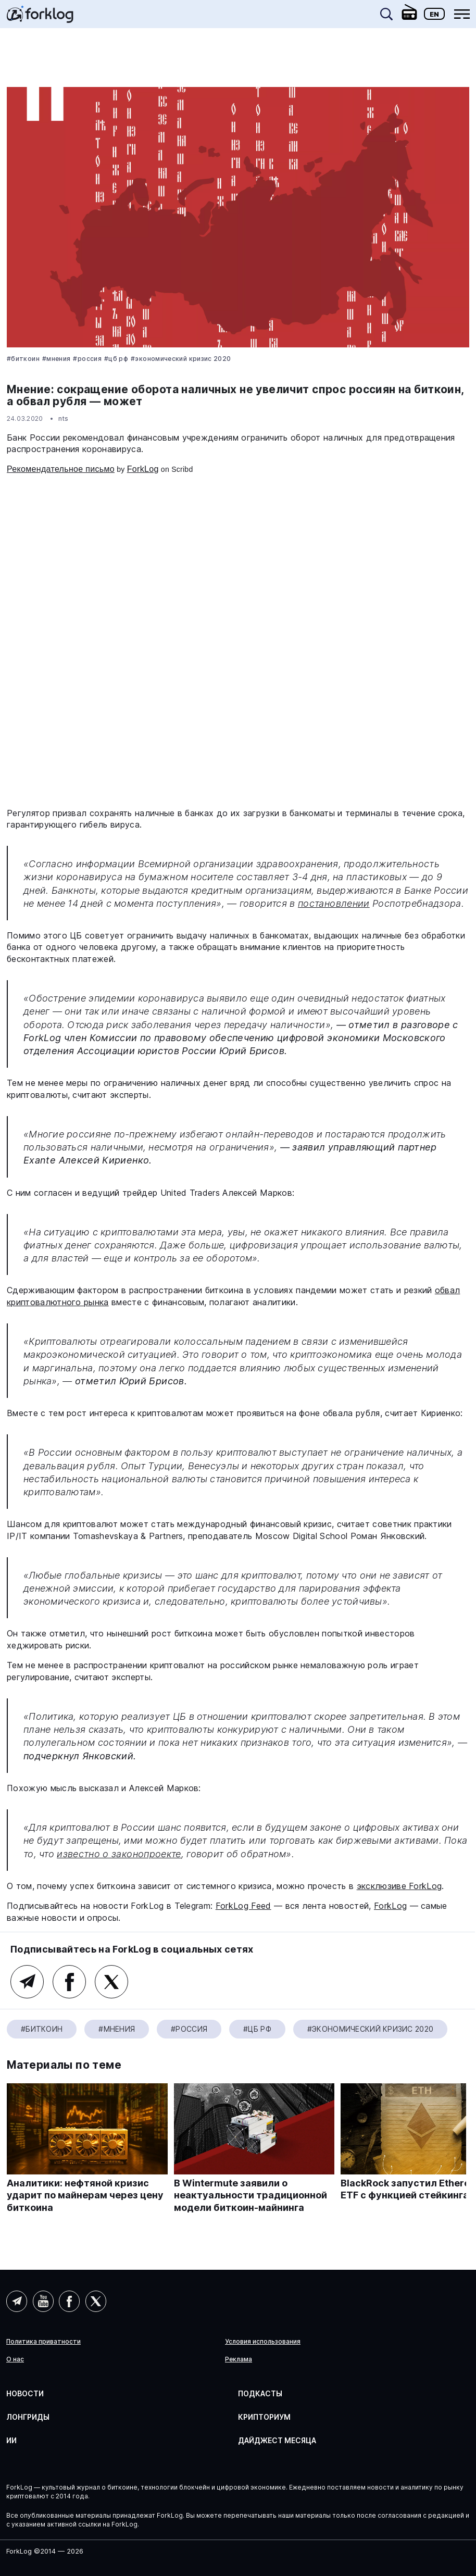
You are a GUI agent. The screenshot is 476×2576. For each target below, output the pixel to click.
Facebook (69, 1981)
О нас (15, 2359)
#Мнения (56, 358)
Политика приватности (43, 2341)
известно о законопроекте (119, 1853)
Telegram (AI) (16, 2301)
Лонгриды (27, 2416)
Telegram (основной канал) (27, 1981)
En (434, 14)
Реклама (238, 2359)
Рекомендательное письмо (61, 469)
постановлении (334, 903)
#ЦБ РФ (116, 358)
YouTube (43, 2301)
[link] (40, 17)
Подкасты (260, 2393)
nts (63, 418)
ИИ (11, 2440)
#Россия (87, 358)
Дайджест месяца (277, 2440)
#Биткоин (23, 358)
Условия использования (262, 2341)
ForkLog (143, 469)
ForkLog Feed (243, 1905)
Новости (25, 2393)
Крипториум (264, 2416)
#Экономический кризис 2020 (181, 358)
